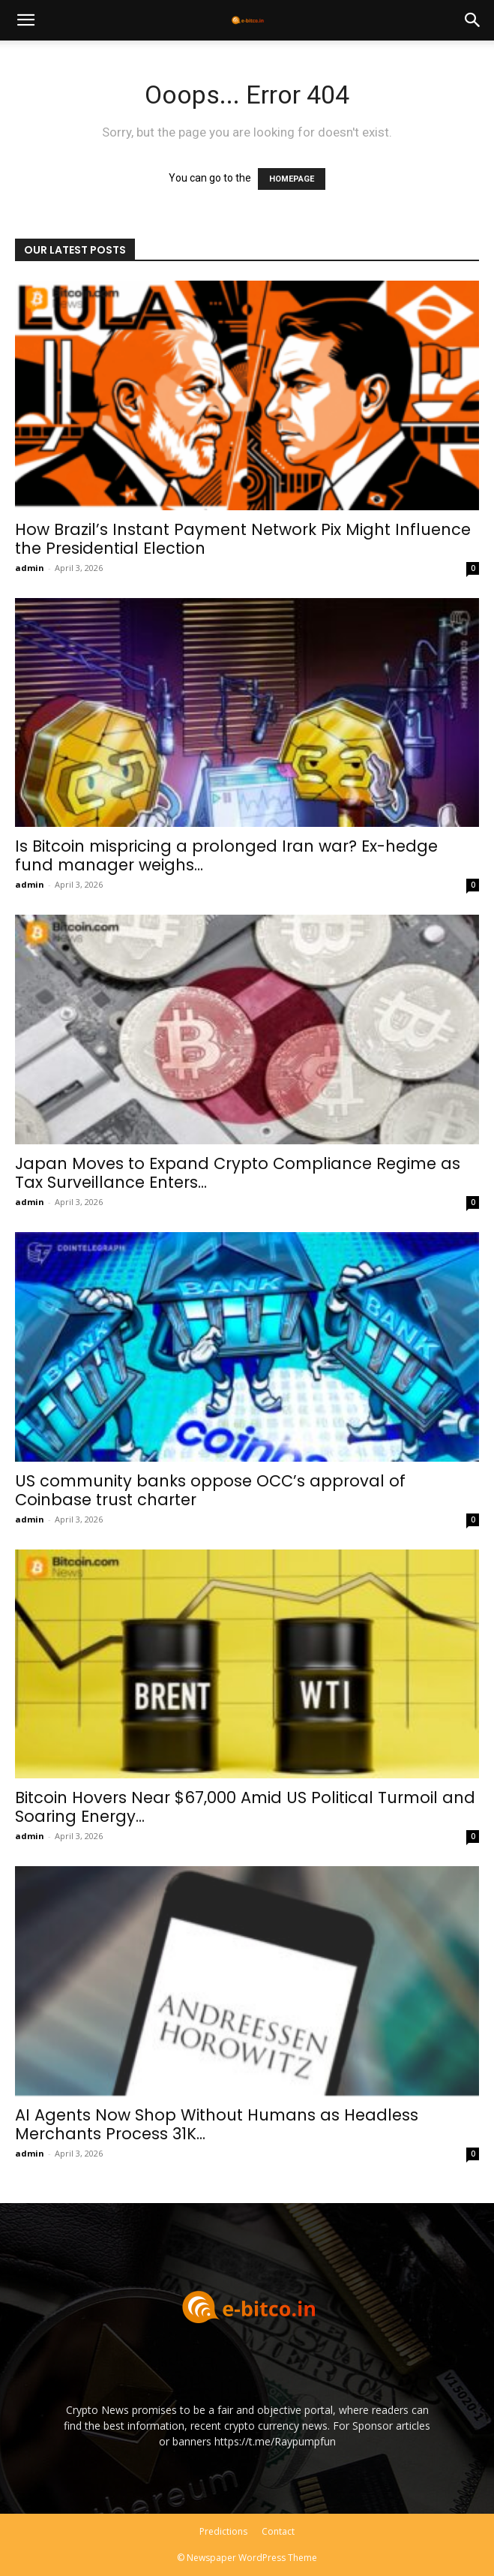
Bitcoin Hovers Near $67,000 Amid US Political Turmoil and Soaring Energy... (245, 1807)
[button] (25, 20)
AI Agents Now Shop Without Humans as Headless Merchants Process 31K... (216, 2124)
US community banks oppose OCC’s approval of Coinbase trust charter (210, 1490)
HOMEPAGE (291, 179)
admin (29, 567)
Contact (278, 2531)
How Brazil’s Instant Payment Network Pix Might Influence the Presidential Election (243, 539)
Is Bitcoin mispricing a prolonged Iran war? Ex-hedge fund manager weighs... (226, 855)
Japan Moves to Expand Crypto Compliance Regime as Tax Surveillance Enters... (237, 1173)
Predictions (223, 2531)
